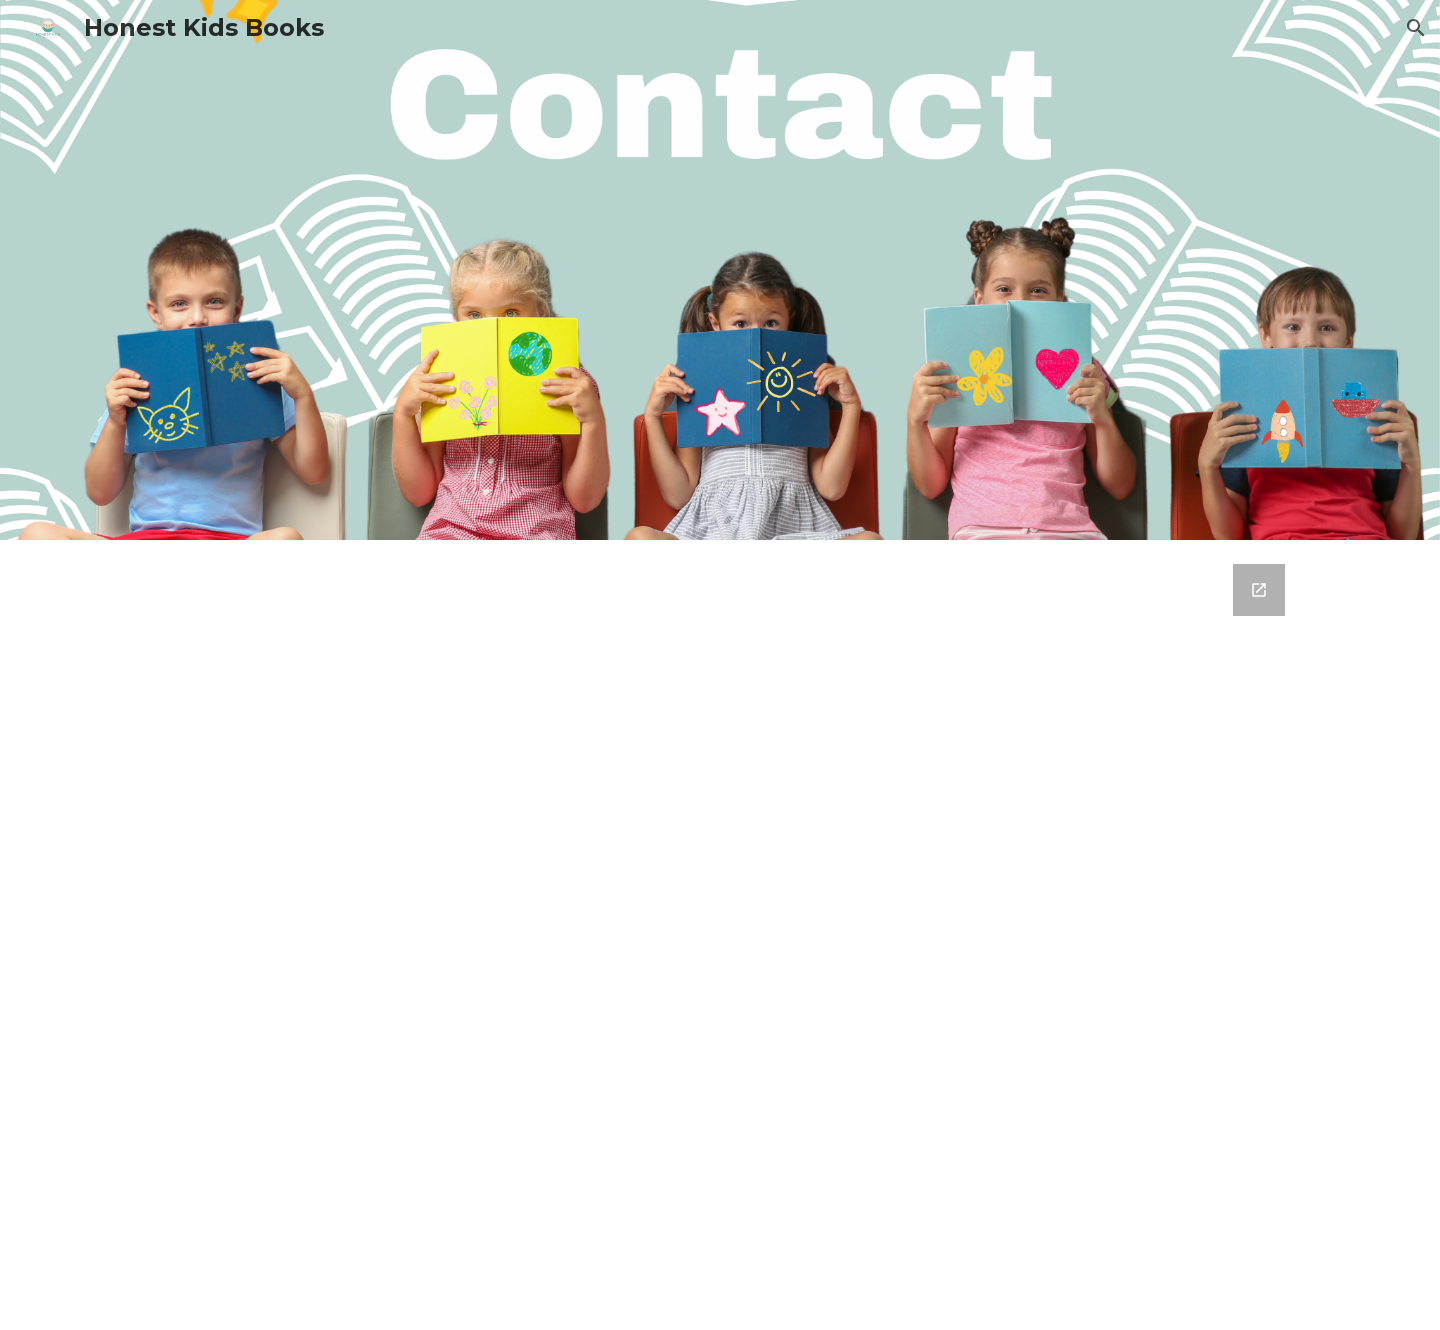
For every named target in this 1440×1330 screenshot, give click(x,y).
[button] (1416, 28)
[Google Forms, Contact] (720, 935)
